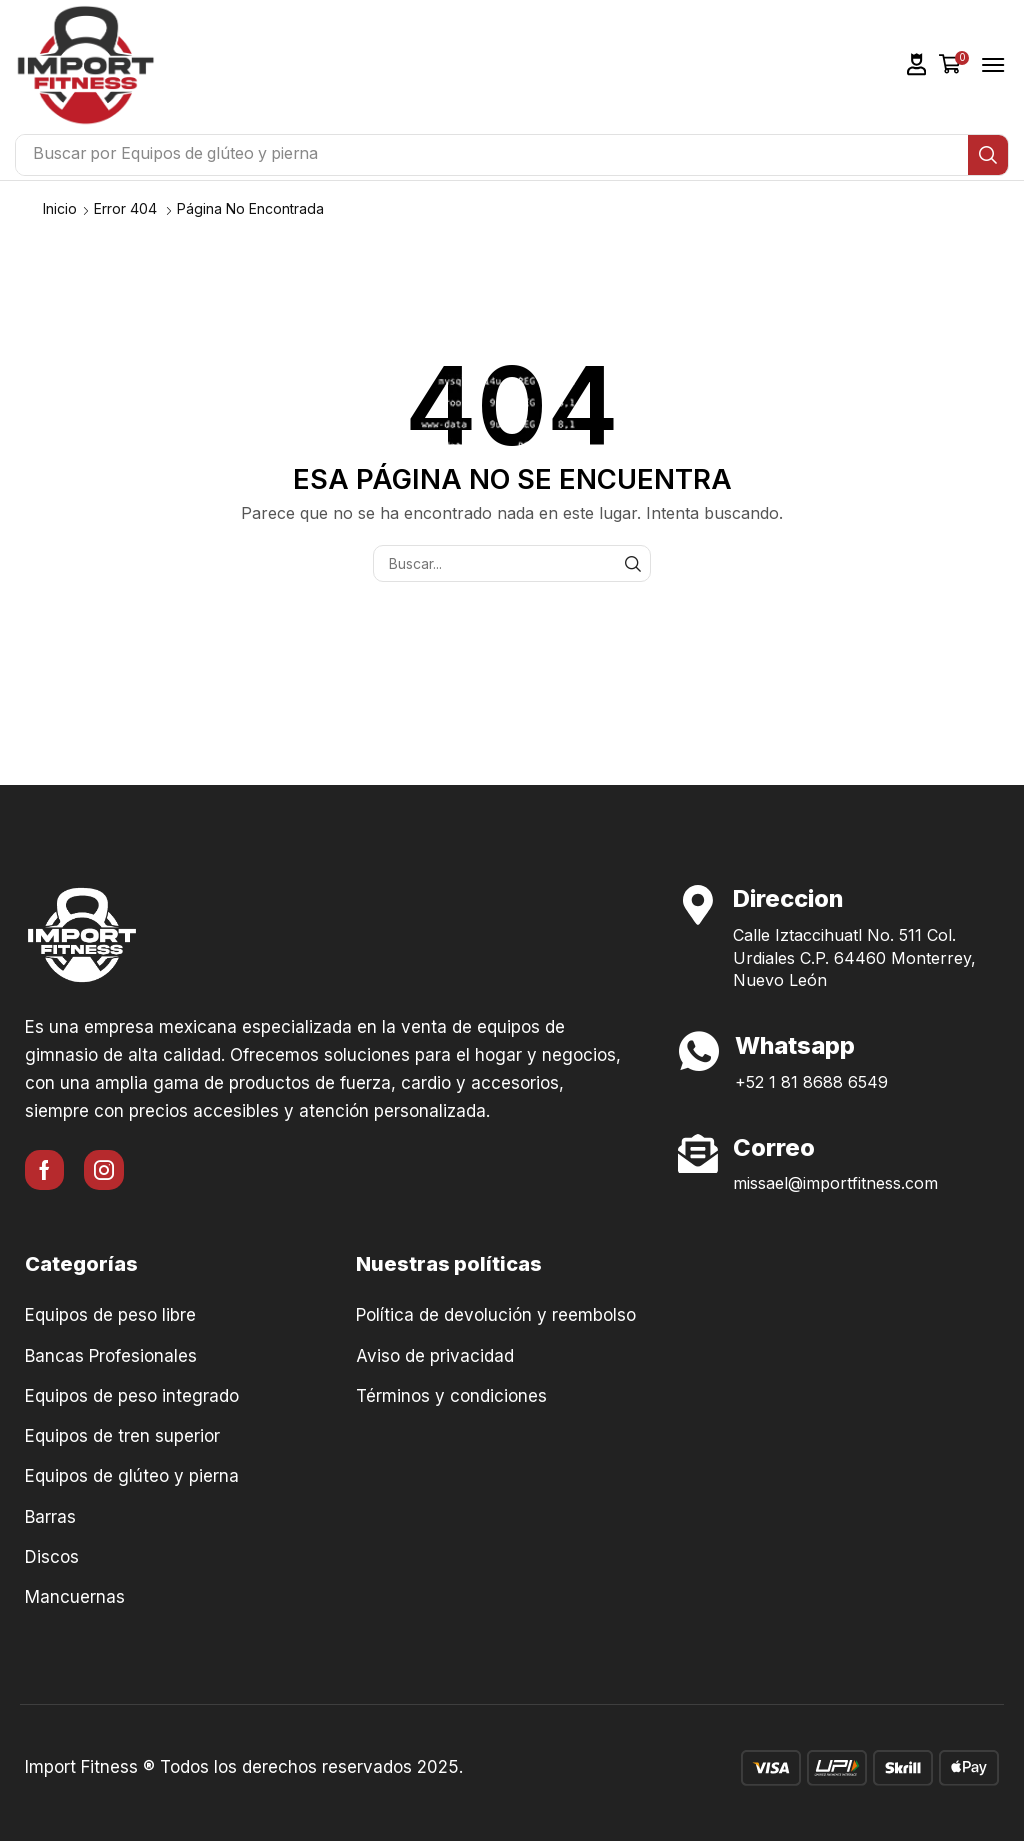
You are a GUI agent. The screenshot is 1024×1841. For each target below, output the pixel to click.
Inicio (60, 208)
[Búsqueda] (988, 155)
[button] (917, 64)
